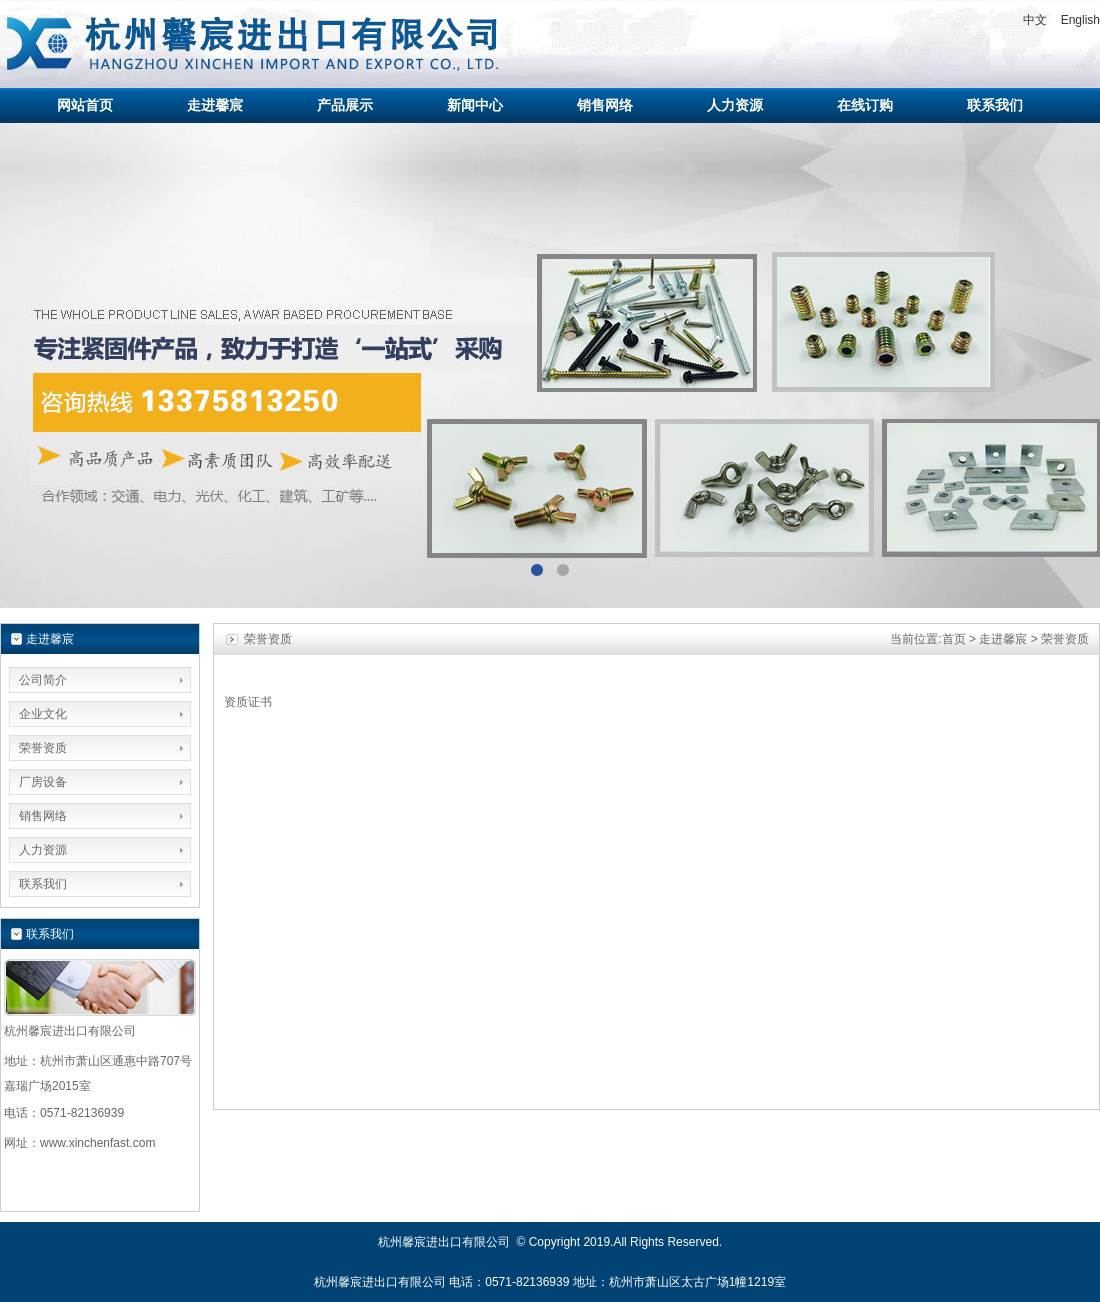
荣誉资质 (43, 748)
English (1080, 20)
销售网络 (43, 816)
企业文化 (43, 714)
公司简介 (43, 680)
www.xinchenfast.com (97, 1143)
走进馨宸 (1003, 639)
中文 (1035, 20)
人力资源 (43, 850)
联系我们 (43, 884)
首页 (954, 639)
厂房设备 (43, 782)
